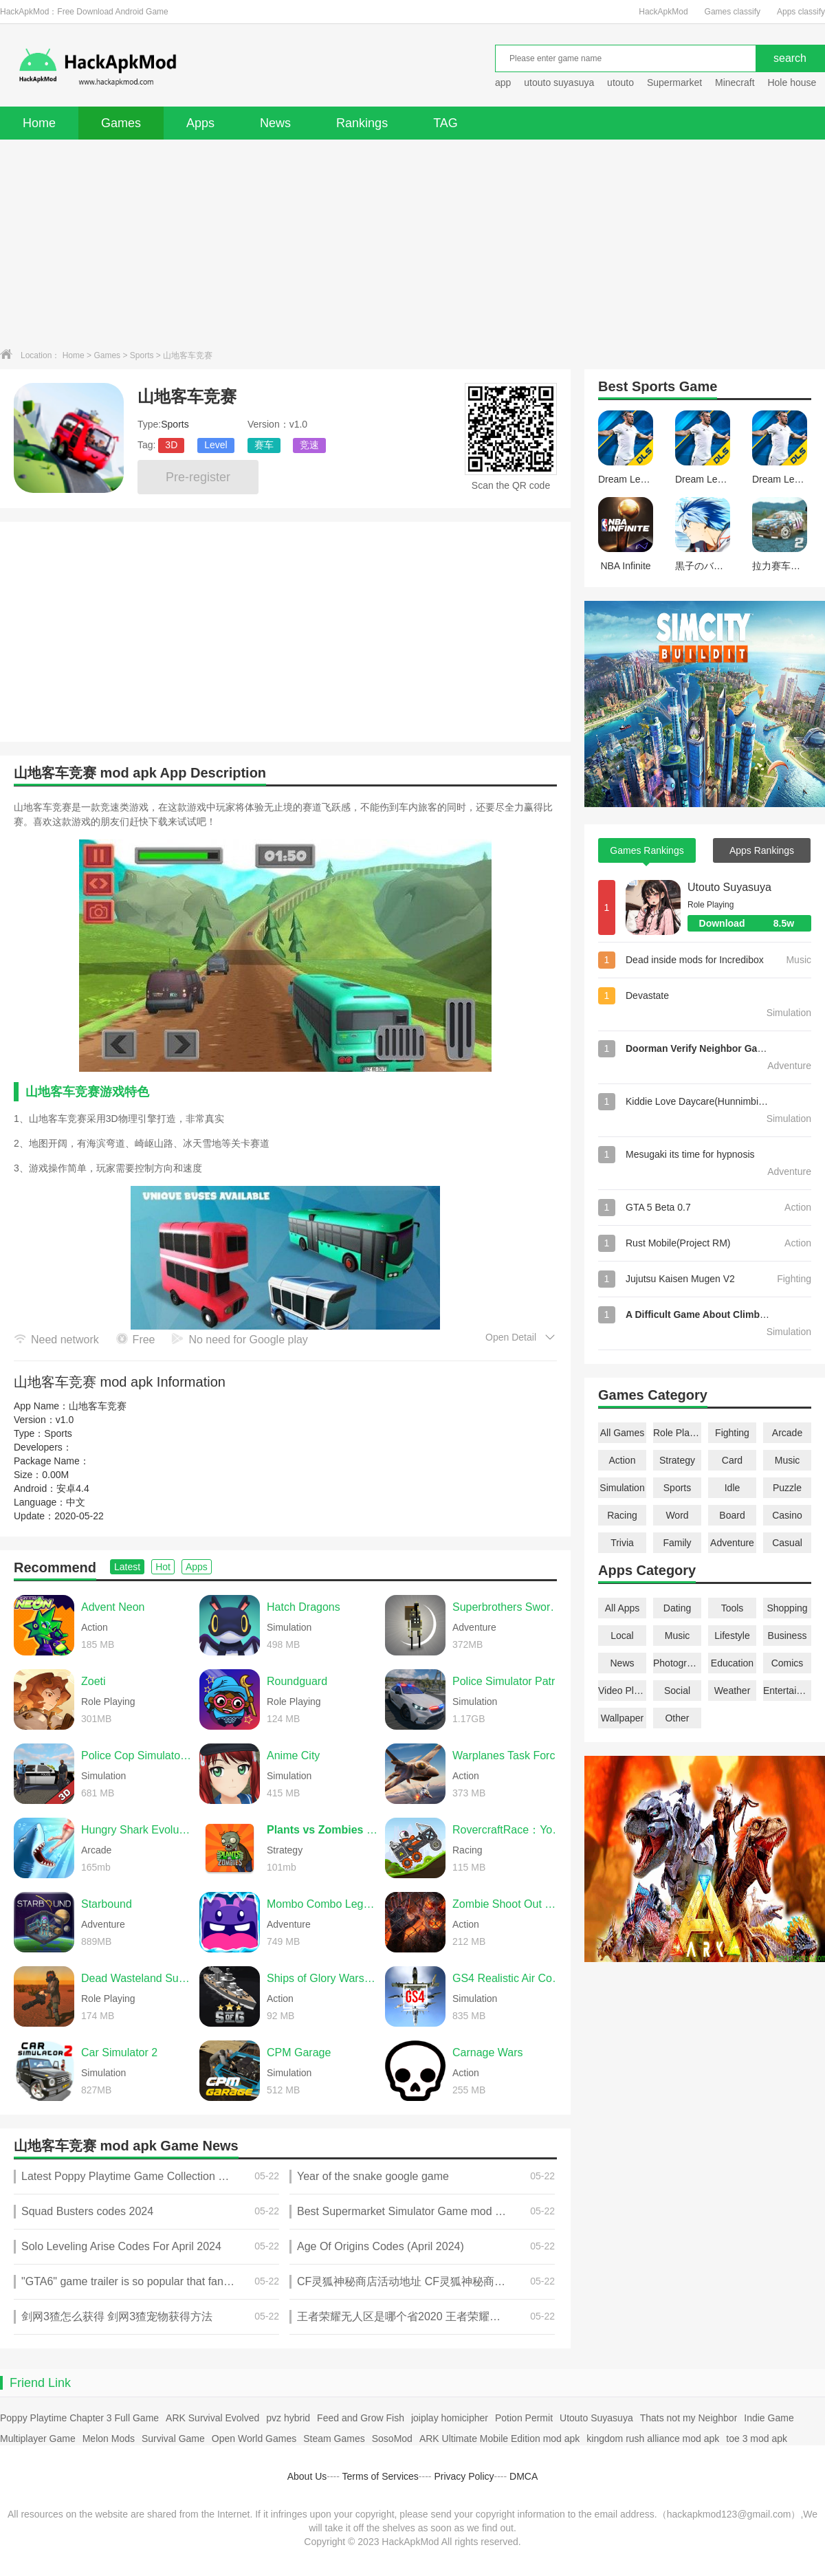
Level (215, 444)
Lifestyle (731, 1635)
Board (732, 1515)
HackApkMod (663, 11)
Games (121, 123)
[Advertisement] (412, 242)
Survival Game (173, 2438)
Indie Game (768, 2417)
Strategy (677, 1460)
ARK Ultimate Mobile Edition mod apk (499, 2438)
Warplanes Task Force (506, 1755)
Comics (787, 1663)
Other (677, 1718)
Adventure (732, 1542)
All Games (622, 1432)
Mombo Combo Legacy (322, 1904)
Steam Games (333, 2438)
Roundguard (297, 1681)
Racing (622, 1515)
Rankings (362, 123)
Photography (677, 1663)
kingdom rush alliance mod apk (652, 2438)
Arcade (787, 1432)
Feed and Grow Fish (360, 2417)
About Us (307, 2476)
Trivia (622, 1542)
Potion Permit (524, 2417)
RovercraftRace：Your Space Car (508, 1830)
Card (732, 1460)
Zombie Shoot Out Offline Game (508, 1904)
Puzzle (787, 1487)
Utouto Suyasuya (729, 887)
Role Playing (677, 1432)
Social (677, 1690)
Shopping (787, 1608)
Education (732, 1663)
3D (171, 444)
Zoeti (93, 1681)
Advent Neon (113, 1607)
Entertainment (787, 1690)
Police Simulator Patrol (508, 1681)
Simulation (622, 1487)
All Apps (622, 1608)
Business (787, 1635)
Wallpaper (622, 1718)
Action (622, 1460)
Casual (787, 1542)
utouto (620, 82)
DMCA (523, 2476)
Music (787, 1460)
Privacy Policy (464, 2476)
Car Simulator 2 (119, 2052)
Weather (732, 1690)
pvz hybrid (288, 2417)
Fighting (732, 1432)
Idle (732, 1487)
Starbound (106, 1904)
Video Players (622, 1690)
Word (677, 1515)
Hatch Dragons (303, 1607)
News (275, 123)
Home (39, 123)
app (503, 82)
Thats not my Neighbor (689, 2417)
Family (677, 1542)
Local (621, 1635)
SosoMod (392, 2438)
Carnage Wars (487, 2052)
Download (755, 923)
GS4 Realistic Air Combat (508, 1978)
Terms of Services (380, 2476)
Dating (677, 1608)
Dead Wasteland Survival (136, 1978)
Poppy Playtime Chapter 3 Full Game (79, 2417)
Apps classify (801, 11)
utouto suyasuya (559, 82)
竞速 (309, 444)
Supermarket (674, 82)
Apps (200, 123)
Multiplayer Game (38, 2438)
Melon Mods (108, 2438)
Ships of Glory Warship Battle (322, 1978)
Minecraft (735, 82)
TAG (445, 123)
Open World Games (254, 2438)
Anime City (293, 1755)
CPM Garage (299, 2052)
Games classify (732, 11)
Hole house (793, 82)
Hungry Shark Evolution (136, 1830)
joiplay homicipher (449, 2417)
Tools (732, 1608)
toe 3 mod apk (756, 2438)
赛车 (264, 444)
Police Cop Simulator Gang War (136, 1755)
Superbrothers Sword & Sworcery (508, 1607)
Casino (787, 1515)
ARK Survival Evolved (212, 2417)
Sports (142, 355)
